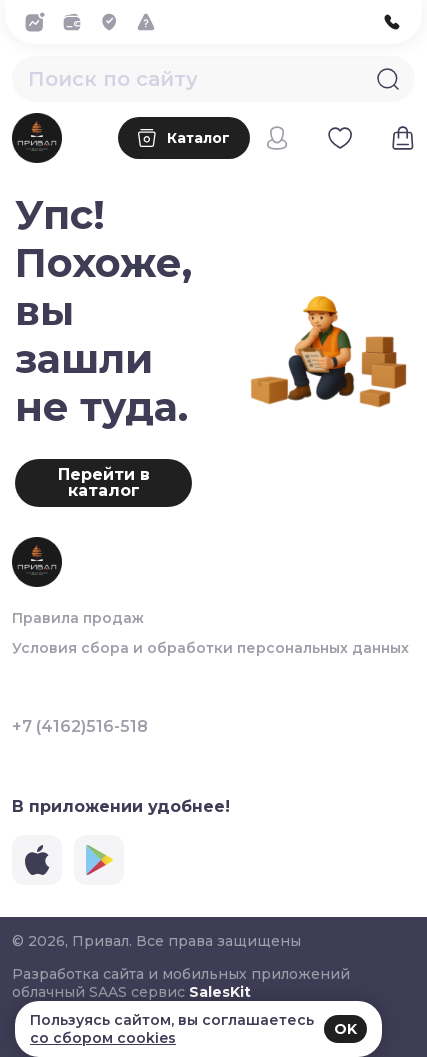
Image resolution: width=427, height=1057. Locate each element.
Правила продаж (78, 618)
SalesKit (220, 992)
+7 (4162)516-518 (80, 727)
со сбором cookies (103, 1038)
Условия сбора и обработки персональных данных (210, 648)
